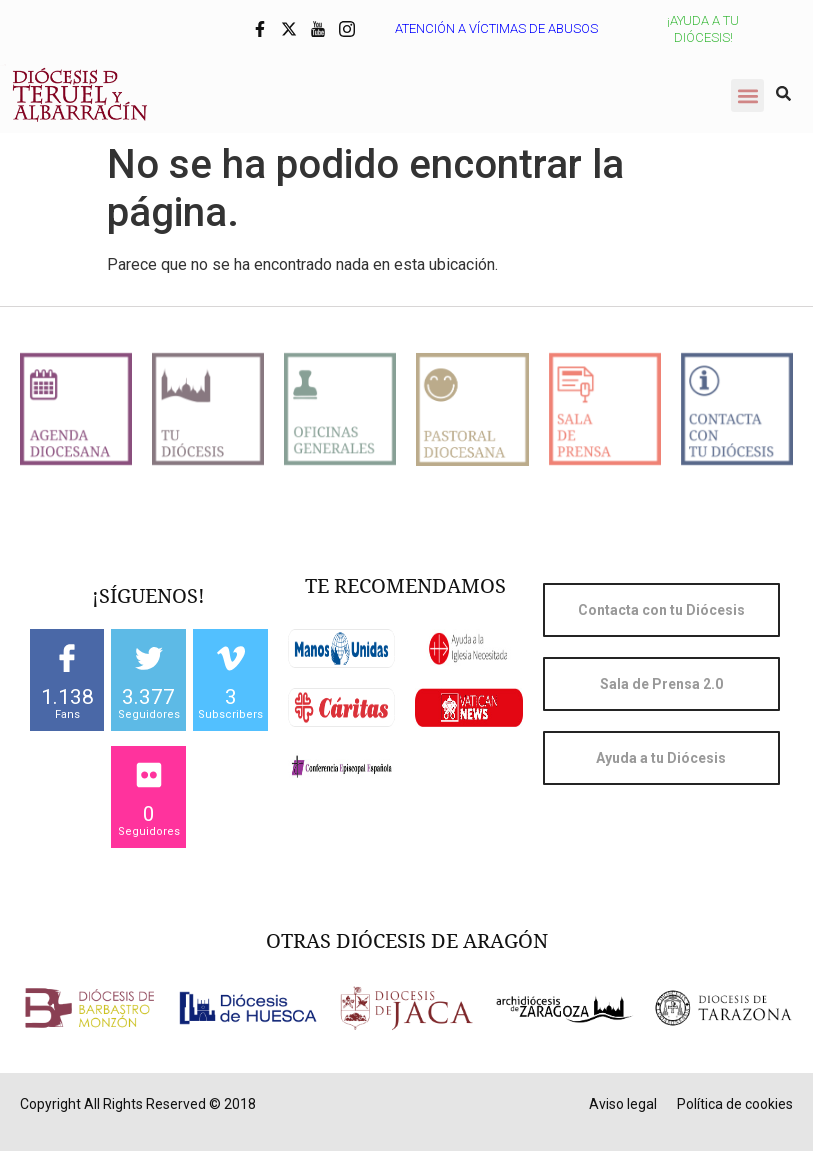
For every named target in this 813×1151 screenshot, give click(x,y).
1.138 (67, 697)
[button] (747, 95)
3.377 (148, 697)
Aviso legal (623, 1104)
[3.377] (149, 658)
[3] (231, 658)
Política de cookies (735, 1104)
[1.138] (67, 658)
